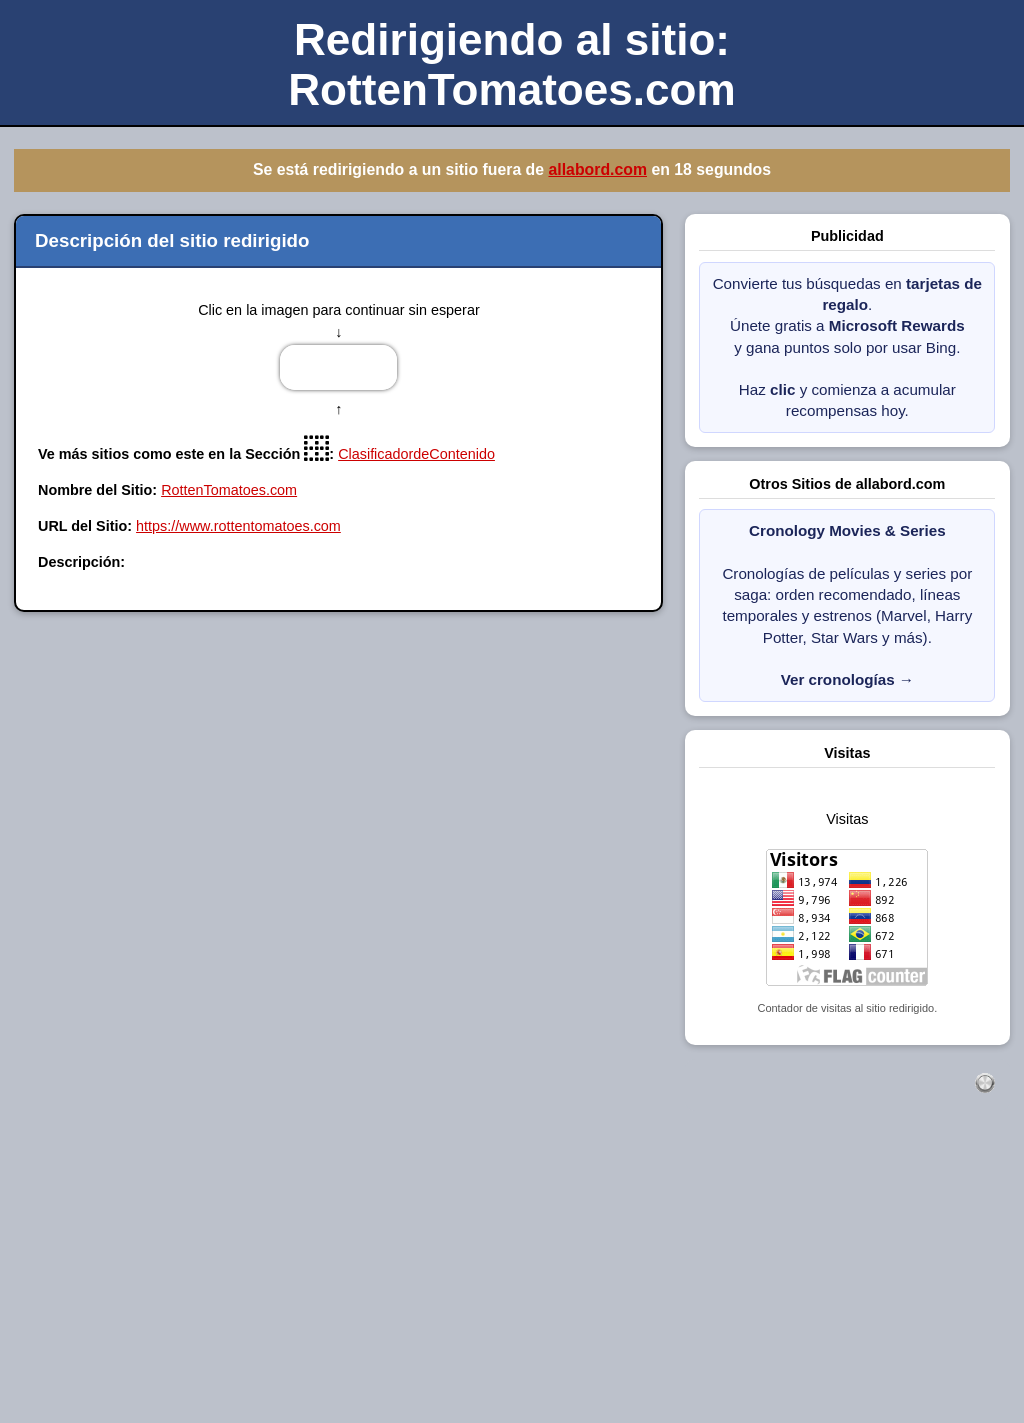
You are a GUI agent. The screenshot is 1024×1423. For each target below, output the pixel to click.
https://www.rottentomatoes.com (238, 526)
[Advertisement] (512, 1280)
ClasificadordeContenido (416, 454)
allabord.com (597, 169)
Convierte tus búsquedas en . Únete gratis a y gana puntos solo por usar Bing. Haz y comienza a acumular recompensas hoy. (847, 347)
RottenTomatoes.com (229, 490)
